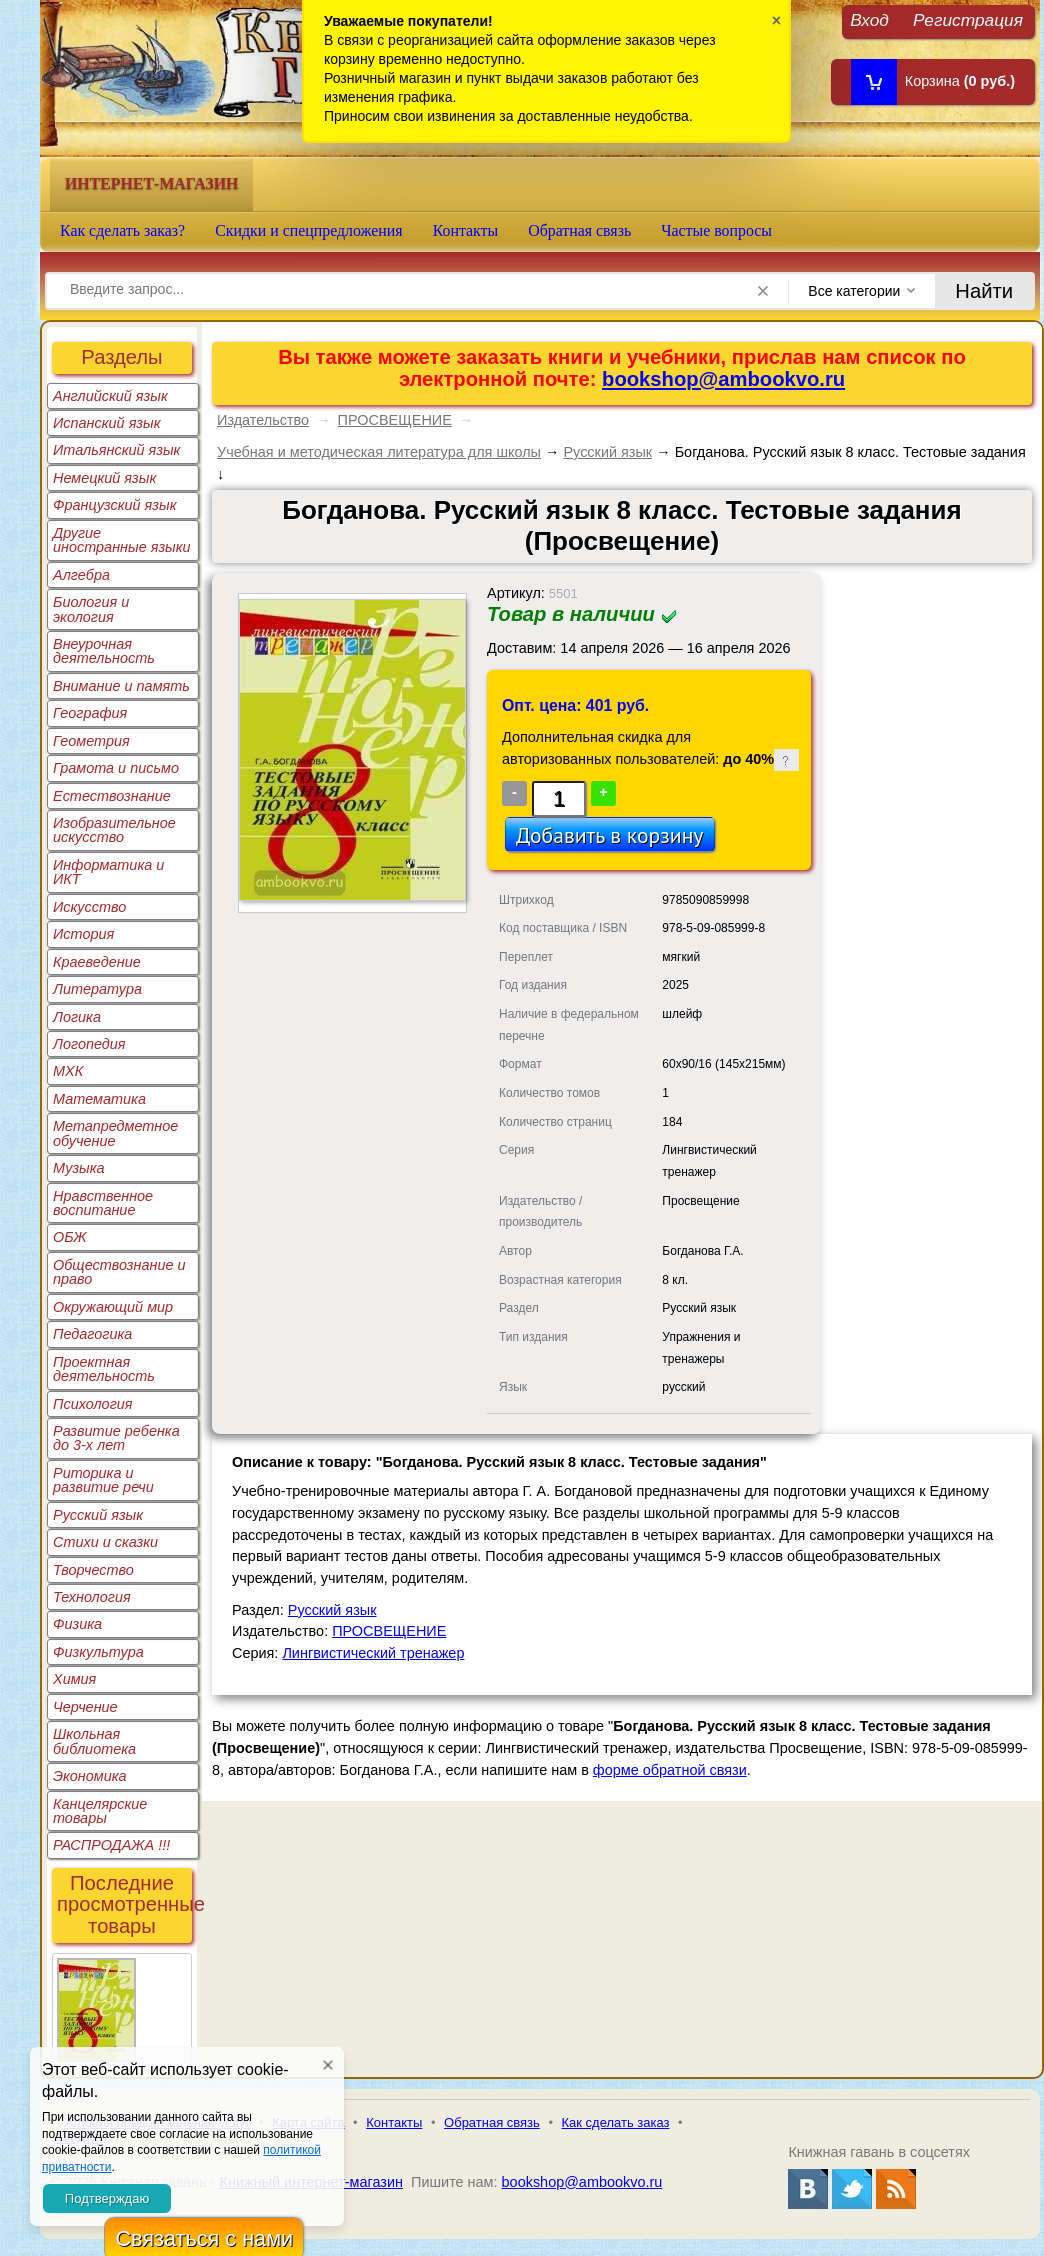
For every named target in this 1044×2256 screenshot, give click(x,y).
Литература (97, 989)
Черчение (85, 1707)
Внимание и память (121, 686)
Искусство (89, 907)
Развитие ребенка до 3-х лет (116, 1438)
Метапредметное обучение (115, 1133)
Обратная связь (579, 230)
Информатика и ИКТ (108, 872)
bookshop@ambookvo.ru (723, 379)
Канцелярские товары (100, 1811)
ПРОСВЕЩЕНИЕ (395, 420)
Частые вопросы (716, 230)
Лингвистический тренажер (373, 1653)
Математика (99, 1099)
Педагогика (92, 1334)
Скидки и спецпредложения (309, 230)
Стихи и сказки (105, 1542)
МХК (68, 1071)
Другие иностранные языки (122, 540)
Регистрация (968, 19)
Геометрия (91, 741)
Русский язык (98, 1515)
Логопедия (89, 1044)
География (90, 713)
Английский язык (110, 396)
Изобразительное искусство (114, 830)
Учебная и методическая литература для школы (379, 452)
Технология (92, 1597)
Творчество (93, 1570)
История (83, 934)
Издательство (263, 420)
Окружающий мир (113, 1307)
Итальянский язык (116, 450)
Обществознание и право (119, 1272)
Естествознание (112, 796)
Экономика (90, 1776)
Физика (77, 1624)
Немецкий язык (104, 478)
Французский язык (114, 505)
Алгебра (81, 575)
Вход (869, 19)
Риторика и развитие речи (103, 1480)
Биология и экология (91, 609)
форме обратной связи (670, 1770)
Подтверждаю (107, 2198)
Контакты (466, 230)
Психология (93, 1404)
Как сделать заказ (616, 2122)
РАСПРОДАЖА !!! (111, 1845)
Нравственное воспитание (103, 1203)
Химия (74, 1679)
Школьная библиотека (94, 1741)
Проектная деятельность (104, 1369)
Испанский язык (107, 423)
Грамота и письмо (116, 768)
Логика (77, 1017)
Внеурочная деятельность (104, 651)
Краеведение (97, 962)
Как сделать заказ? (122, 230)
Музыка (79, 1168)
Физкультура (98, 1652)
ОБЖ (70, 1237)
